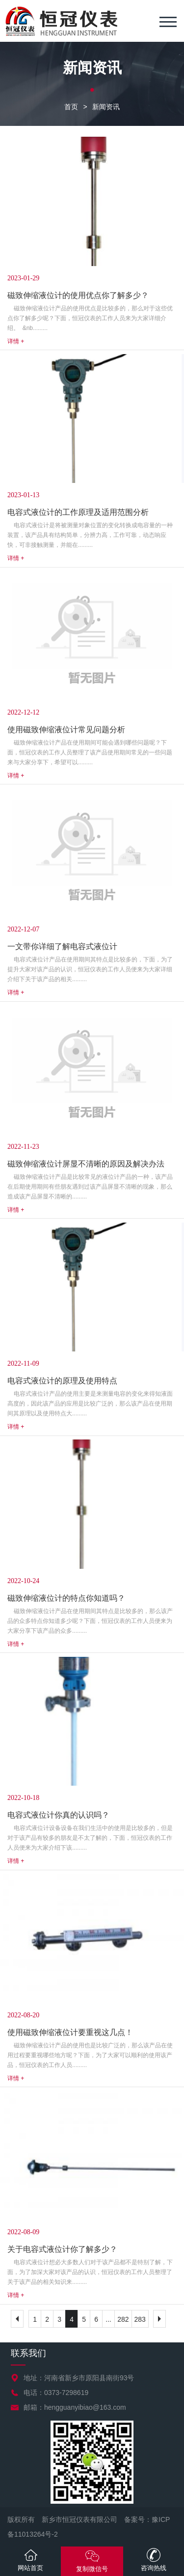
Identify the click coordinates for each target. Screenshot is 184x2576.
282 (123, 2319)
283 (140, 2319)
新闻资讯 (106, 107)
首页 (71, 107)
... (108, 2319)
